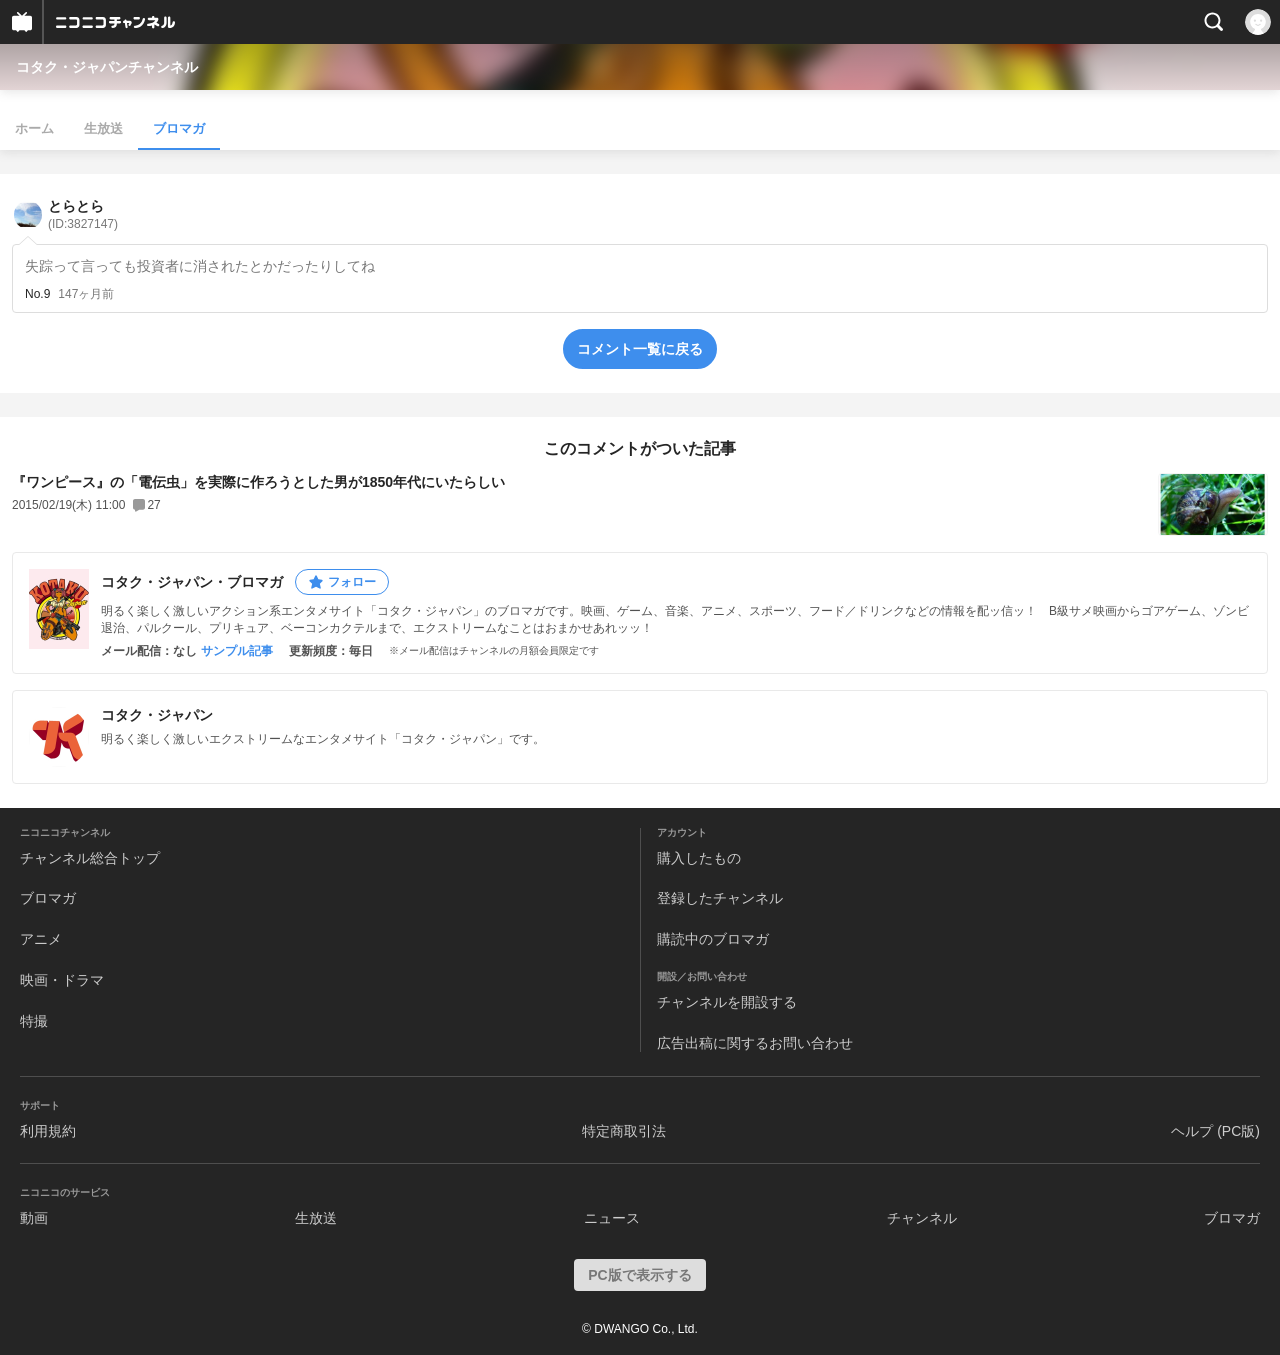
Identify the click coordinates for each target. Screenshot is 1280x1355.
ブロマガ (179, 128)
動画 (34, 1218)
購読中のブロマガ (713, 939)
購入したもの (699, 858)
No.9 (37, 294)
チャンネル (922, 1218)
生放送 (103, 128)
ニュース (612, 1218)
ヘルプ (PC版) (1215, 1131)
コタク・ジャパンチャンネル (107, 67)
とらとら (83, 214)
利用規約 (48, 1131)
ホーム (34, 128)
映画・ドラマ (62, 980)
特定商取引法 (624, 1131)
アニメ (41, 939)
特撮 (34, 1021)
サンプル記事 (237, 651)
